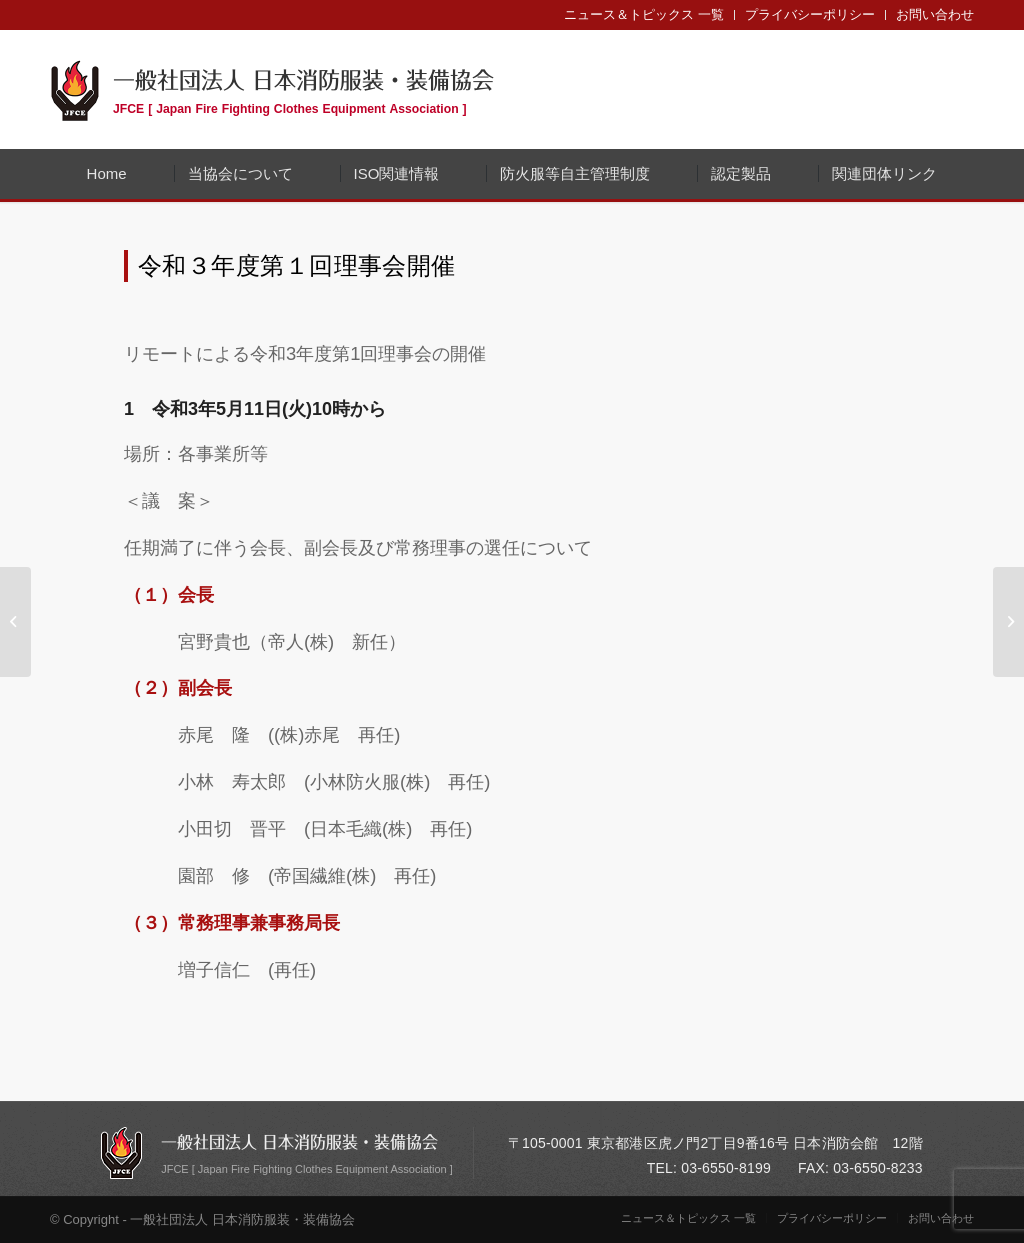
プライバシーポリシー (810, 14)
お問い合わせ (935, 14)
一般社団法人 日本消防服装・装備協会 (303, 89)
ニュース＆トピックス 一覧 (644, 14)
